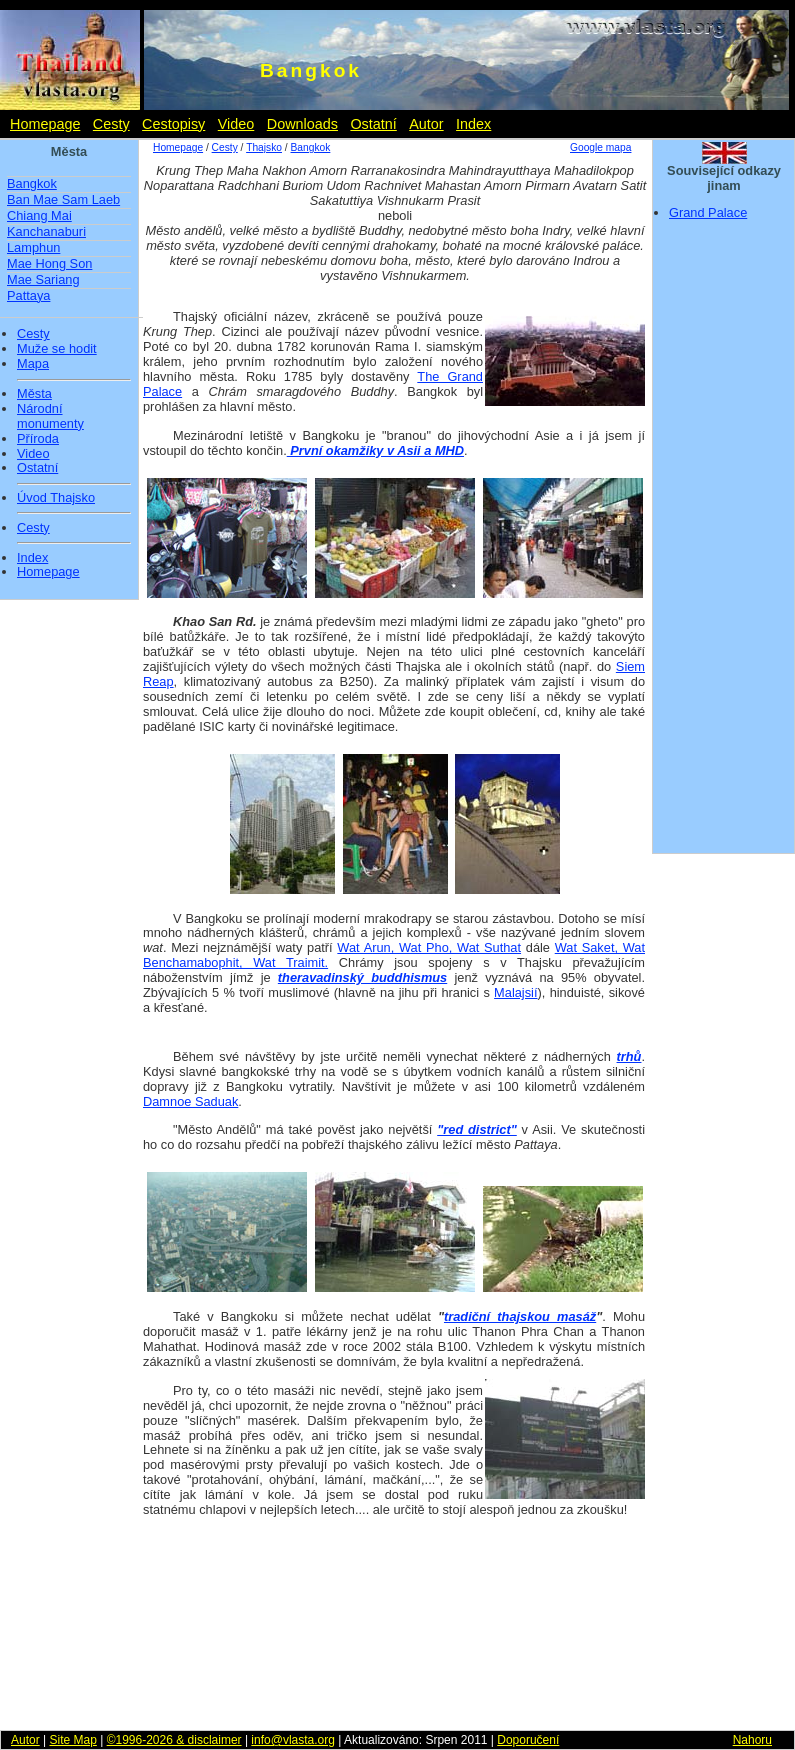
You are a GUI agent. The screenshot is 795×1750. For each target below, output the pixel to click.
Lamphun (33, 247)
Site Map (72, 1740)
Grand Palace (708, 212)
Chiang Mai (39, 215)
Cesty (111, 124)
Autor (426, 124)
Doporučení (528, 1740)
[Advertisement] (724, 543)
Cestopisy (173, 124)
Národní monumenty (50, 416)
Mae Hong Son (49, 263)
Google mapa (600, 147)
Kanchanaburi (46, 231)
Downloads (302, 124)
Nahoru (752, 1740)
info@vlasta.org (293, 1740)
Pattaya (28, 295)
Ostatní (373, 124)
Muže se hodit (57, 349)
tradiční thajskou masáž (520, 1316)
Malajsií (515, 992)
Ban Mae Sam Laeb (63, 199)
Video (236, 124)
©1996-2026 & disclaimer (174, 1740)
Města (34, 394)
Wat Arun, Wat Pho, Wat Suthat (429, 947)
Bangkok (32, 183)
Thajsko (264, 147)
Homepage (45, 124)
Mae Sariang (43, 279)
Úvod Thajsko (56, 498)
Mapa (33, 364)
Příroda (38, 439)
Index (473, 124)
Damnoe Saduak (190, 1101)
